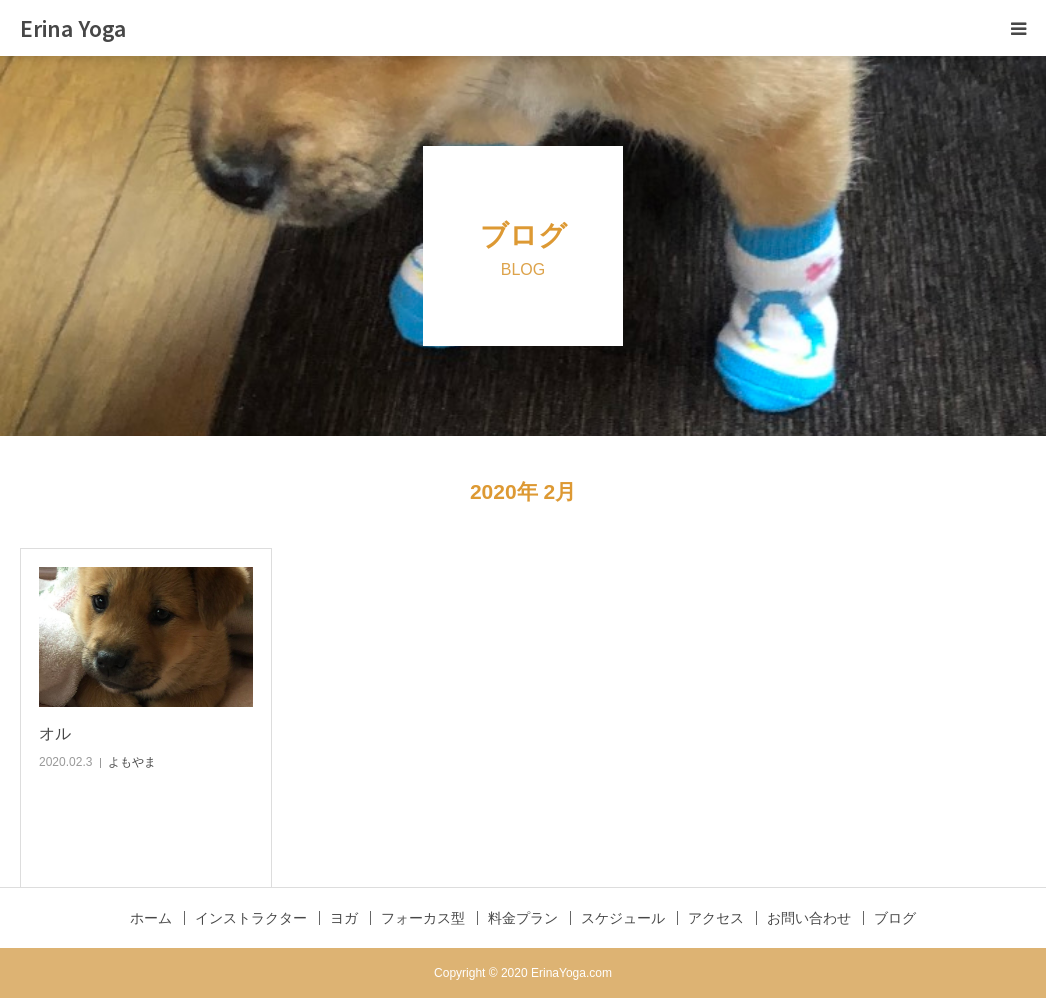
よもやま (132, 762)
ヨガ (344, 918)
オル (55, 733)
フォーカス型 (423, 918)
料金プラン (523, 918)
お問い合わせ (809, 918)
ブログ (895, 918)
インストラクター (251, 918)
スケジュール (623, 918)
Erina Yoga (73, 28)
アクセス (716, 918)
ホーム (151, 918)
